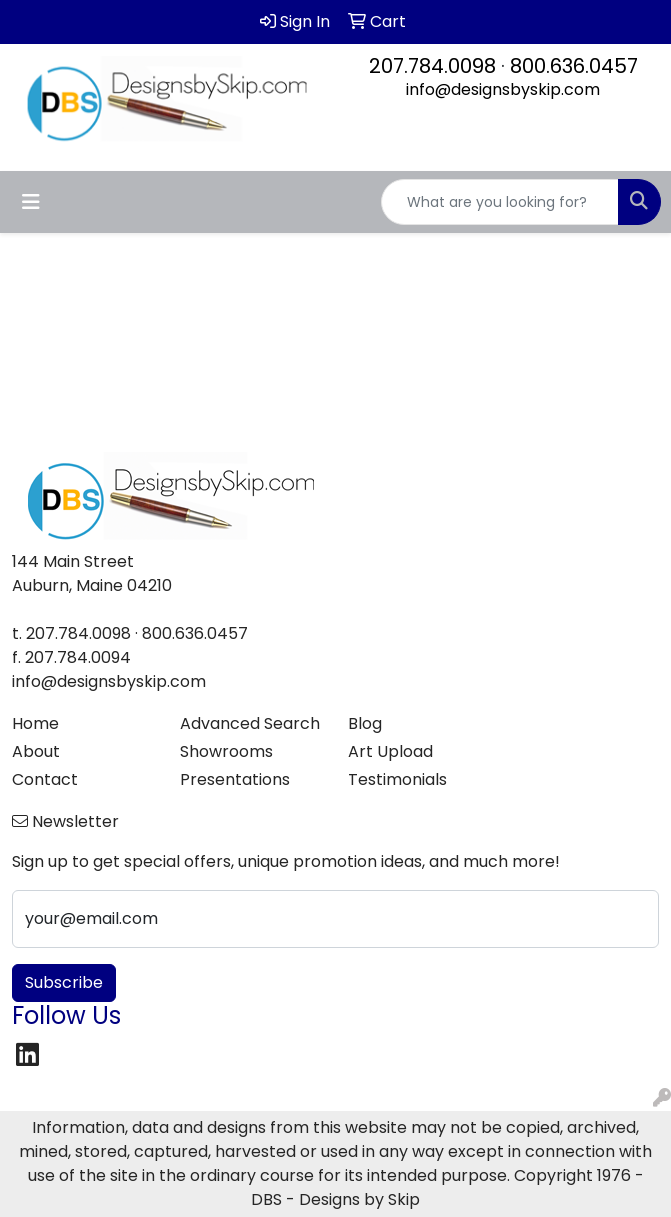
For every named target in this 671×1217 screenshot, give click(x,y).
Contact (45, 779)
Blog (365, 723)
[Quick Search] (500, 202)
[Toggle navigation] (31, 202)
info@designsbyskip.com (503, 89)
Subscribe (64, 982)
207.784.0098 (432, 66)
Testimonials (397, 779)
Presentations (235, 779)
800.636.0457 (574, 66)
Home (35, 723)
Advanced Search (250, 723)
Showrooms (226, 751)
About (36, 751)
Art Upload (390, 751)
